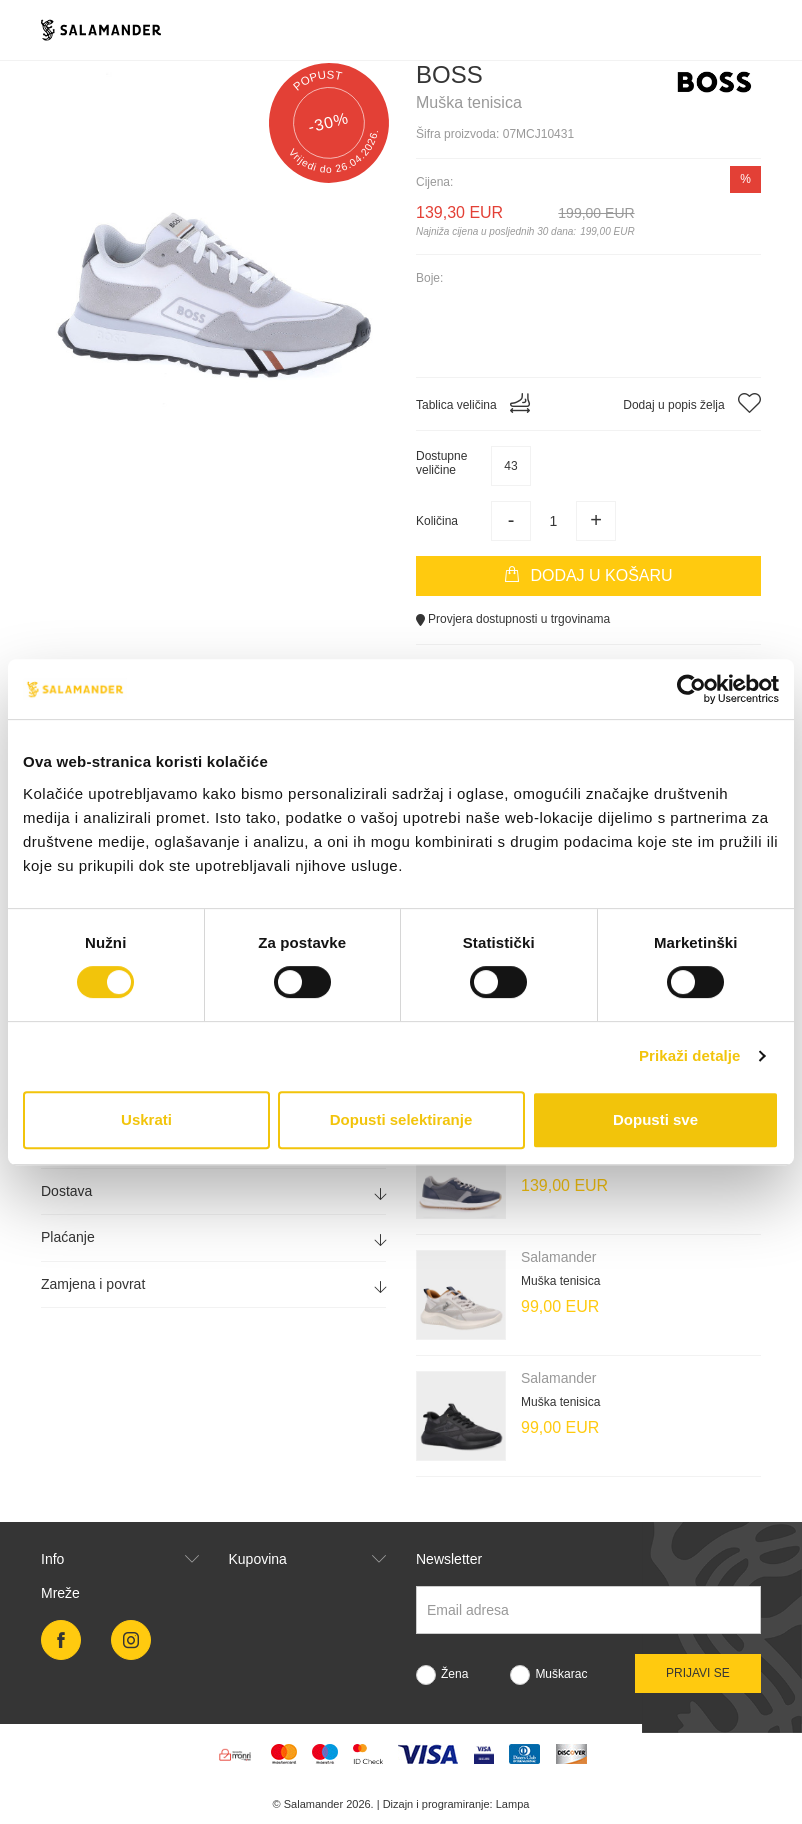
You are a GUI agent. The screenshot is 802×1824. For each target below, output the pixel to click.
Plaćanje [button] (213, 1237)
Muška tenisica (560, 1281)
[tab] (213, 1191)
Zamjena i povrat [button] (213, 1284)
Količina (437, 521)
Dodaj (588, 574)
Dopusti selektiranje (401, 1119)
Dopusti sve (655, 1119)
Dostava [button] (213, 1191)
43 (510, 466)
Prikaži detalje (690, 1055)
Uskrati (146, 1119)
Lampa (513, 1804)
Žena (454, 1674)
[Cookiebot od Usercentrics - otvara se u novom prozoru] (691, 689)
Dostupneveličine (441, 463)
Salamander (559, 1257)
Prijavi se (698, 1673)
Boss (449, 74)
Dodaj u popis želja (692, 403)
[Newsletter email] (588, 1610)
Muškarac (561, 1674)
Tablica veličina (473, 403)
